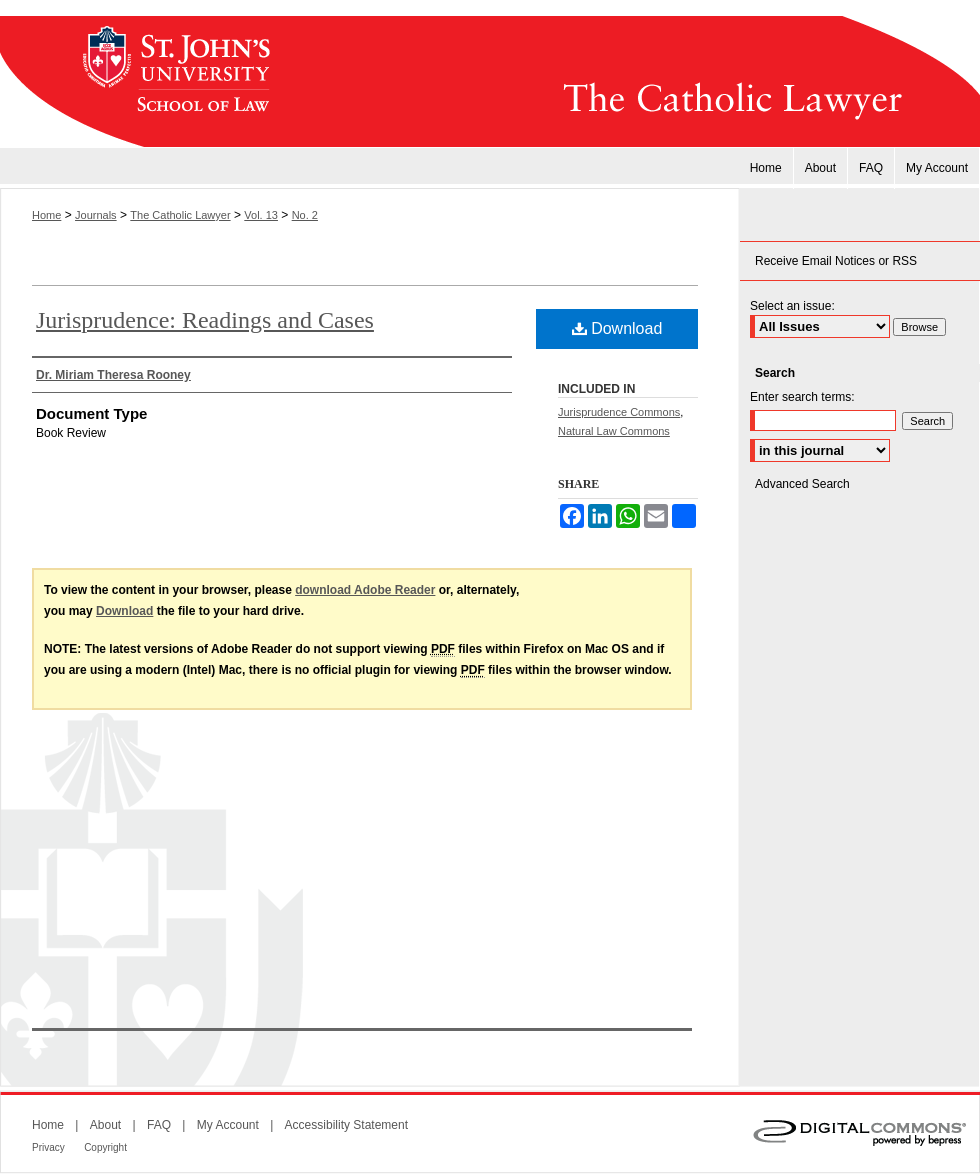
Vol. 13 (261, 215)
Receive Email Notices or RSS (836, 261)
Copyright (105, 1147)
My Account (228, 1125)
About (105, 1125)
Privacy (48, 1147)
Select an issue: (792, 306)
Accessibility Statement (346, 1125)
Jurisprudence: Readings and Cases (205, 320)
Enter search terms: (802, 397)
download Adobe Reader (365, 590)
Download (617, 328)
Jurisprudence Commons (619, 412)
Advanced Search (802, 484)
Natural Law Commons (614, 431)
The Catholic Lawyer (635, 82)
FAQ (159, 1125)
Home (46, 215)
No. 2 (305, 215)
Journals (96, 215)
